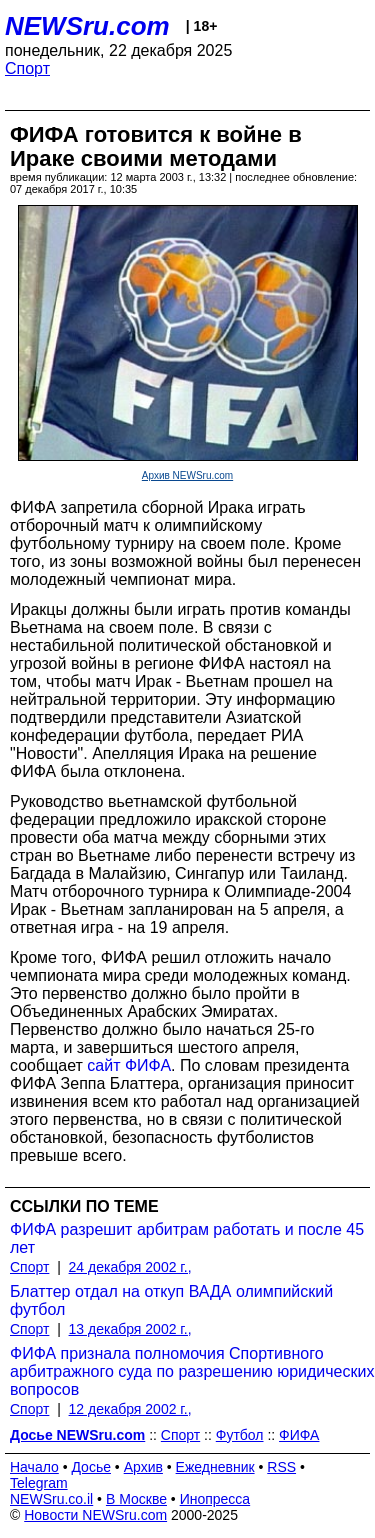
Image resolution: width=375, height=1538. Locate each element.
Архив (143, 1467)
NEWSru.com (87, 26)
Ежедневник (215, 1467)
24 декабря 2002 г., (130, 1267)
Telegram (39, 1483)
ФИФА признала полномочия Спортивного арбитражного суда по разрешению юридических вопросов (192, 1371)
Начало (34, 1467)
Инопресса (215, 1499)
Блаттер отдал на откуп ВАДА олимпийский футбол (171, 1300)
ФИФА (299, 1435)
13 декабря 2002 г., (130, 1329)
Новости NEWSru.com (95, 1515)
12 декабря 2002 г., (130, 1409)
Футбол (240, 1435)
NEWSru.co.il (51, 1499)
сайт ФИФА (129, 1065)
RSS (281, 1467)
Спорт (27, 68)
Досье (91, 1467)
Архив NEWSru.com (187, 475)
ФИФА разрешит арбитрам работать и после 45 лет (187, 1238)
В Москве (136, 1499)
